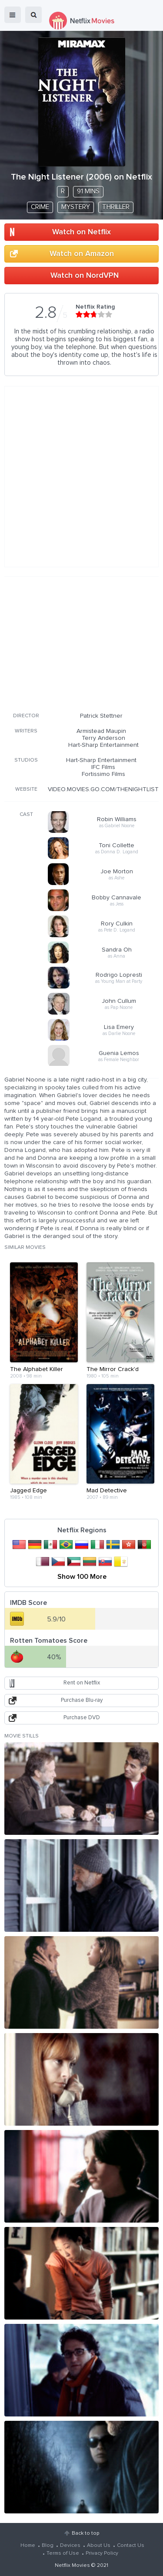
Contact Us (130, 2545)
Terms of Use (63, 2553)
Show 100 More (81, 1576)
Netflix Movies (72, 2565)
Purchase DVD (81, 1718)
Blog (47, 2545)
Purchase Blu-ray (82, 1700)
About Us (98, 2545)
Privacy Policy (102, 2553)
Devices (70, 2545)
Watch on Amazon (82, 254)
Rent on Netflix (81, 1683)
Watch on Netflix (81, 232)
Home (27, 2545)
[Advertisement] (82, 643)
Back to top (85, 2533)
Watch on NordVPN (84, 276)
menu (12, 15)
